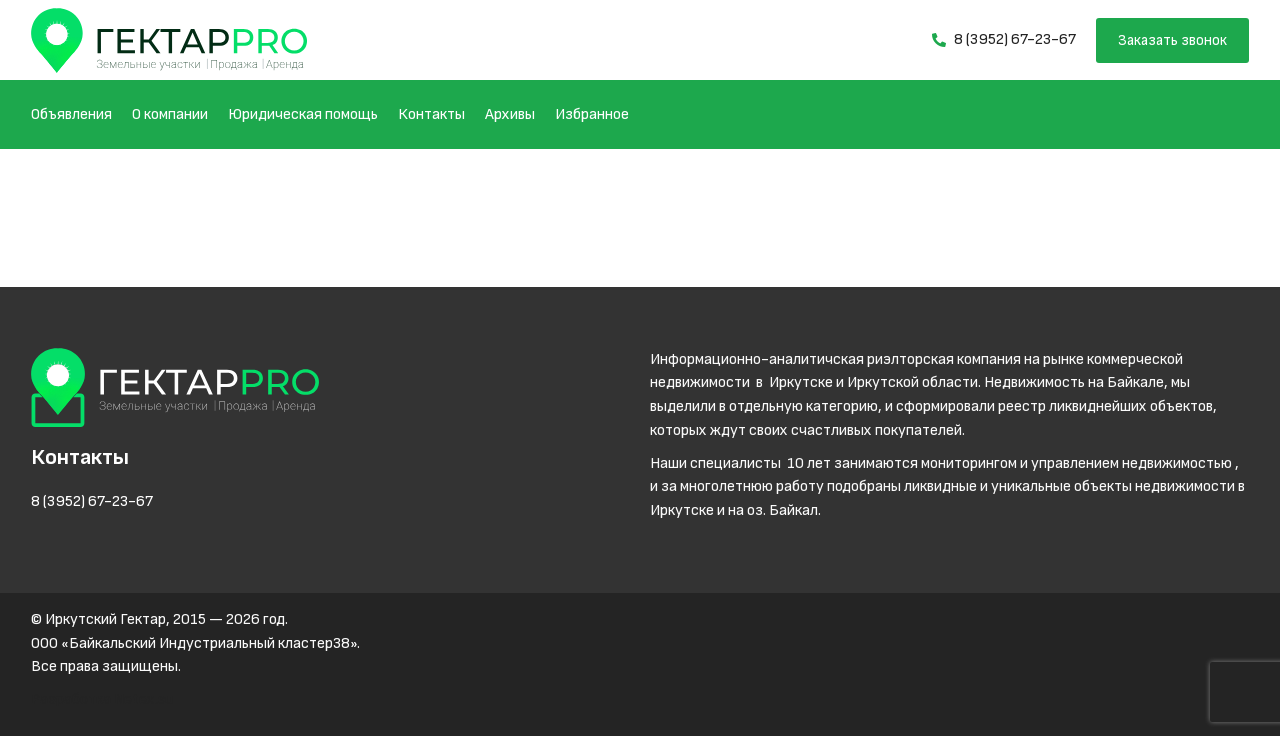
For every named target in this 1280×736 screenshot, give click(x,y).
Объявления (71, 114)
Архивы (510, 114)
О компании (170, 114)
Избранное (592, 114)
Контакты (431, 114)
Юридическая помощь (303, 114)
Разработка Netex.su (102, 699)
